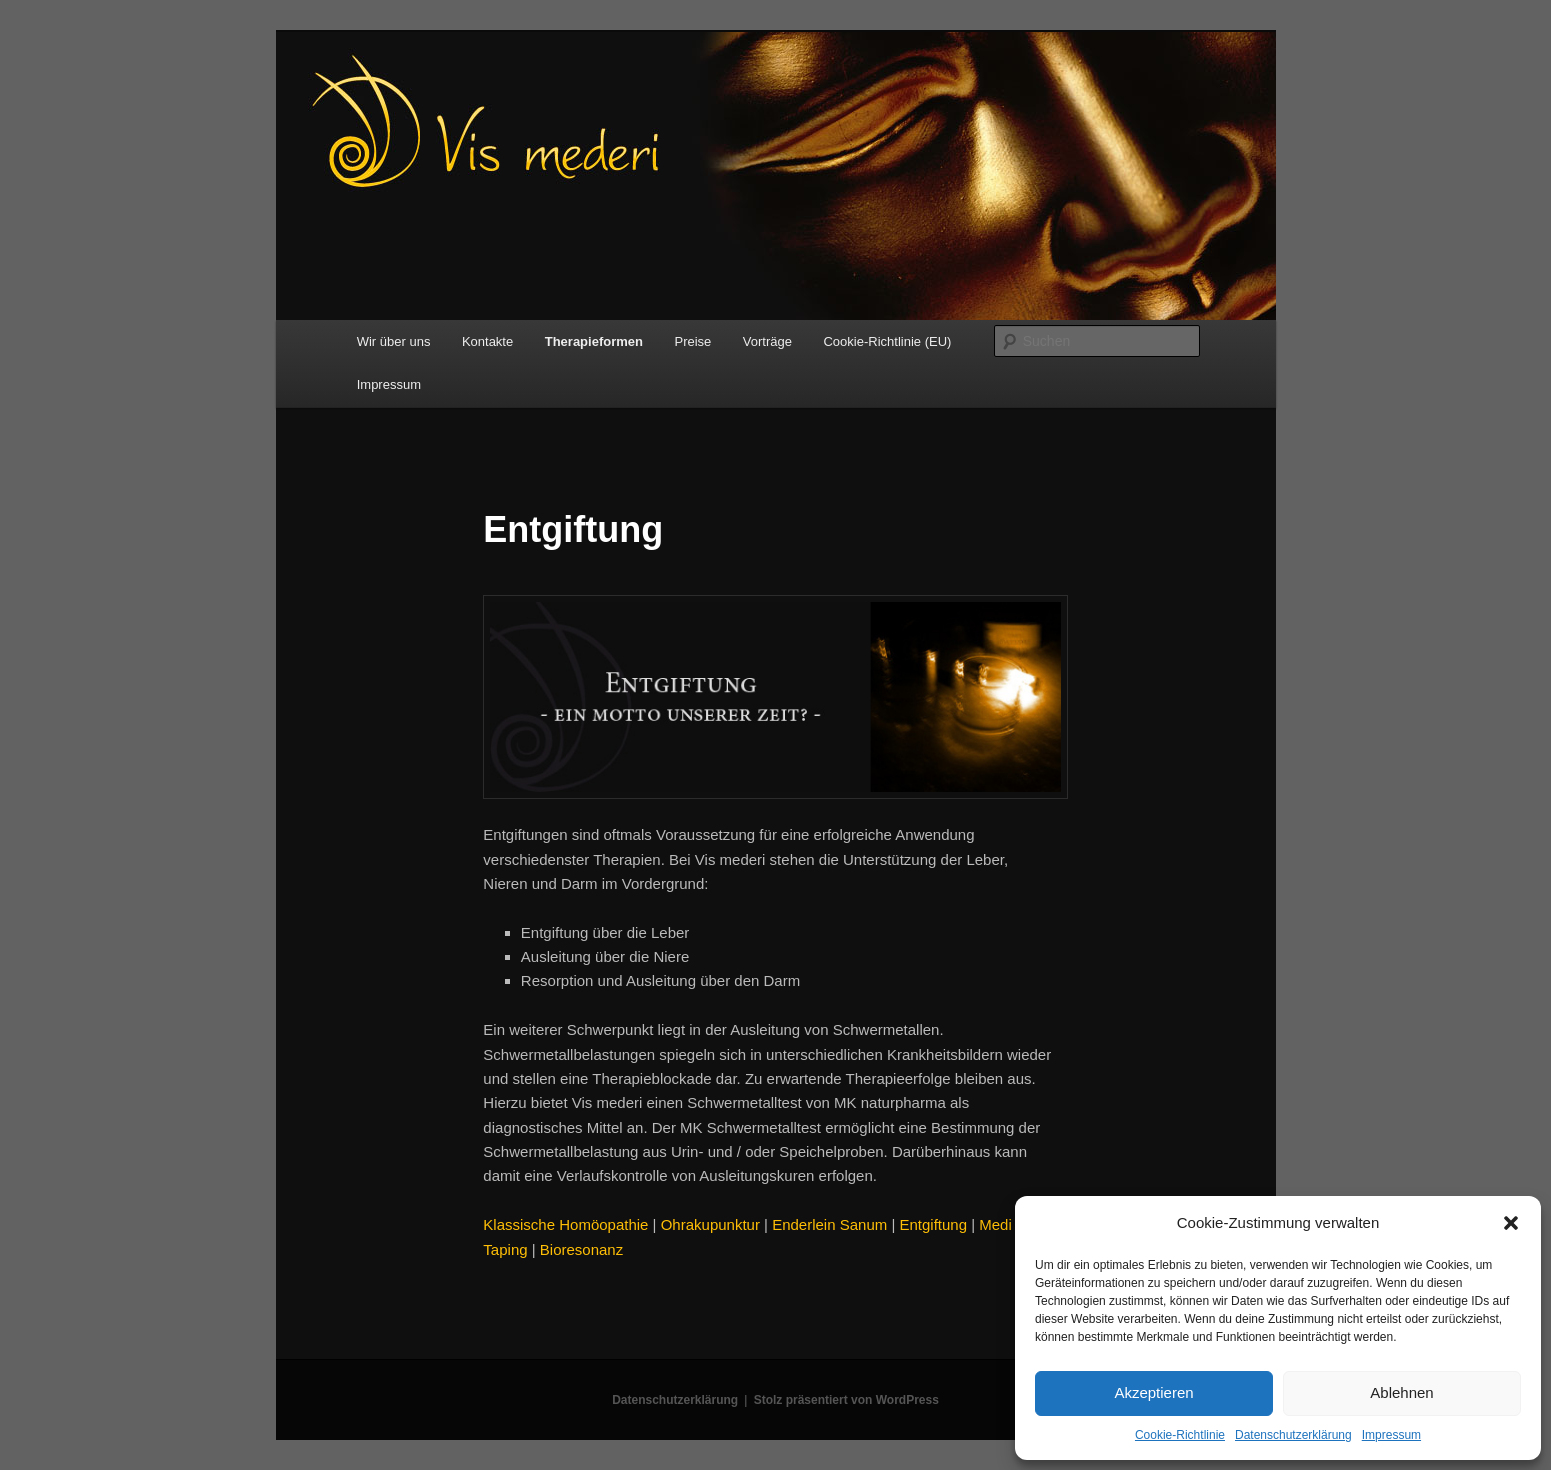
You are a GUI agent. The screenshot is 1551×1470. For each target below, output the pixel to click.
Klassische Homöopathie (565, 1224)
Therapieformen (594, 341)
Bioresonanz (581, 1249)
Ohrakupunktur (710, 1224)
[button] (1511, 1223)
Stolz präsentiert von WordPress (846, 1400)
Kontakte (487, 341)
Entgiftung (933, 1224)
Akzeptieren (1153, 1392)
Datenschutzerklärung (1293, 1435)
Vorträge (767, 341)
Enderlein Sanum (829, 1224)
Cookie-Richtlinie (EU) (887, 341)
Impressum (1391, 1435)
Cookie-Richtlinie (1180, 1435)
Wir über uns (394, 341)
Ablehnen (1401, 1392)
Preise (692, 341)
